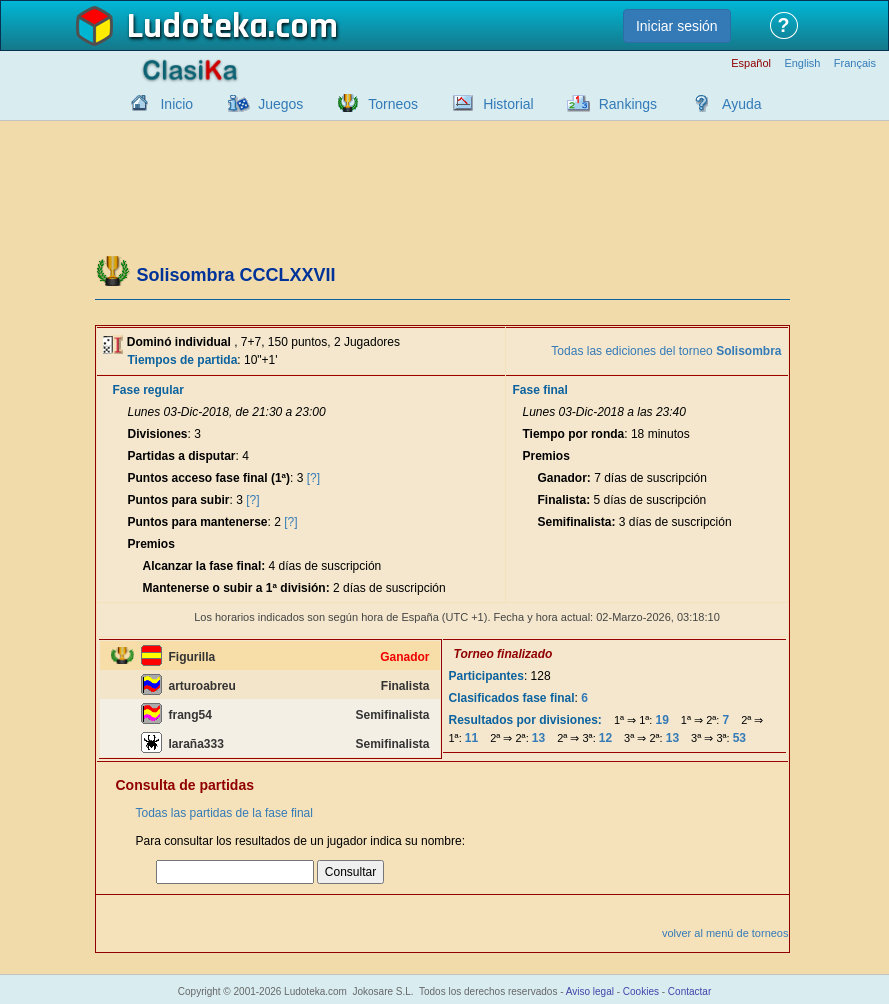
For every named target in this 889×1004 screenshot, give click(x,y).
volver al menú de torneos (725, 933)
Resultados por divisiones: (525, 720)
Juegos (280, 104)
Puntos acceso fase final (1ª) (209, 478)
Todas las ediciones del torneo (666, 351)
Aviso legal (590, 991)
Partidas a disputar (182, 456)
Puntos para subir (179, 500)
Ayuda (741, 104)
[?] (313, 478)
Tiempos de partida (183, 360)
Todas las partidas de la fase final (224, 813)
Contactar (689, 991)
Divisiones (158, 434)
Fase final (539, 390)
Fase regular (148, 390)
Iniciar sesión (677, 26)
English (802, 63)
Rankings (628, 104)
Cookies (641, 991)
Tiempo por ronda (573, 434)
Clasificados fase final (512, 698)
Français (855, 63)
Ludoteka (197, 27)
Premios (151, 544)
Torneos (393, 104)
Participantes (486, 676)
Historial (508, 104)
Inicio (176, 104)
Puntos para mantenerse (198, 522)
